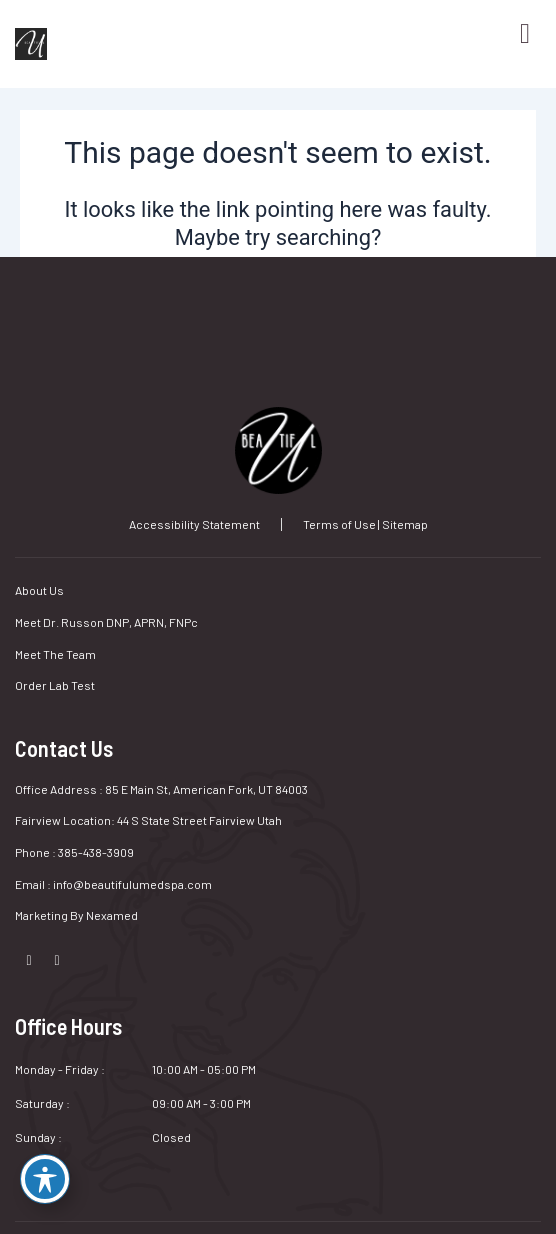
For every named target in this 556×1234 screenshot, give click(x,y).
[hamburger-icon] (516, 34)
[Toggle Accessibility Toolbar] (45, 1179)
